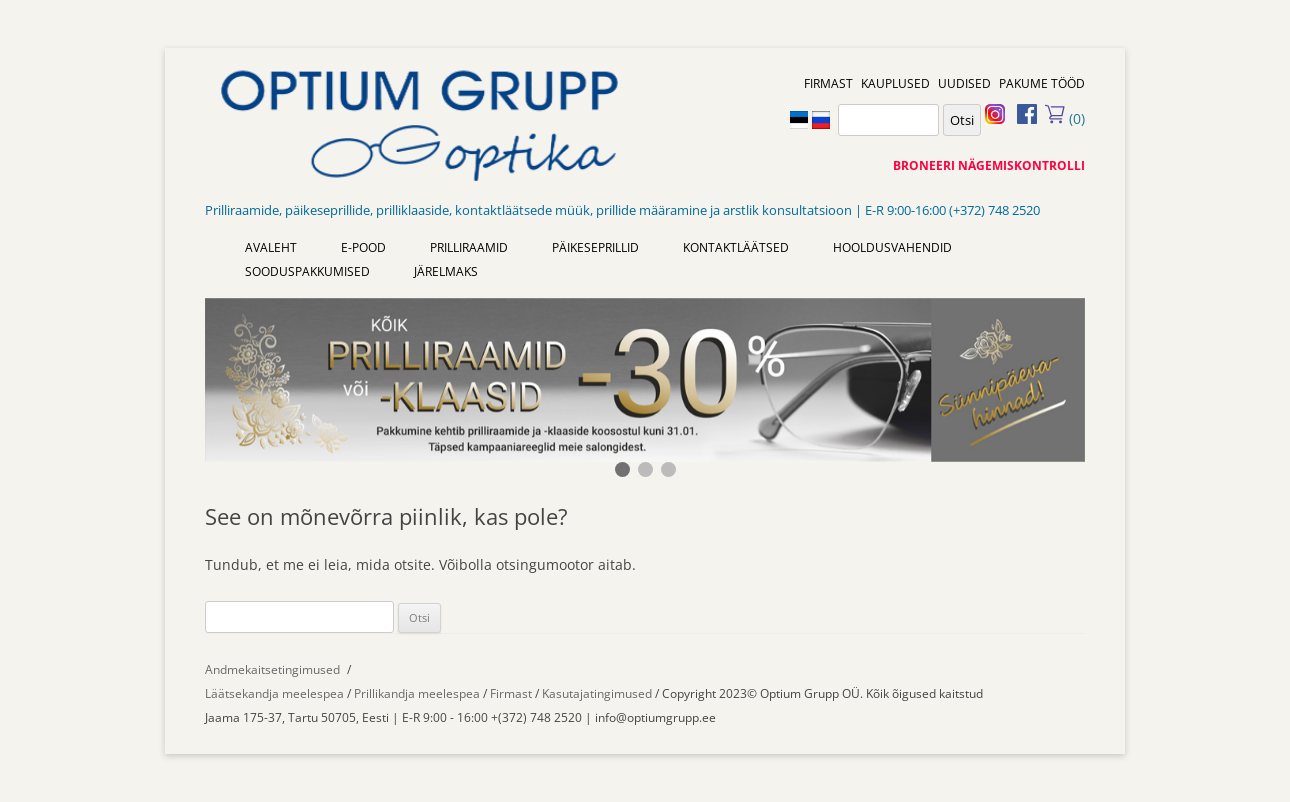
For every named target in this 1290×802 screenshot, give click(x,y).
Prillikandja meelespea (417, 693)
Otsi (962, 120)
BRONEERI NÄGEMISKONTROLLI (989, 165)
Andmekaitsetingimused (272, 669)
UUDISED (964, 83)
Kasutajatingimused (597, 693)
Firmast (512, 693)
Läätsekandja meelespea (274, 693)
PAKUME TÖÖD (1042, 83)
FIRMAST (828, 83)
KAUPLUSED (895, 83)
